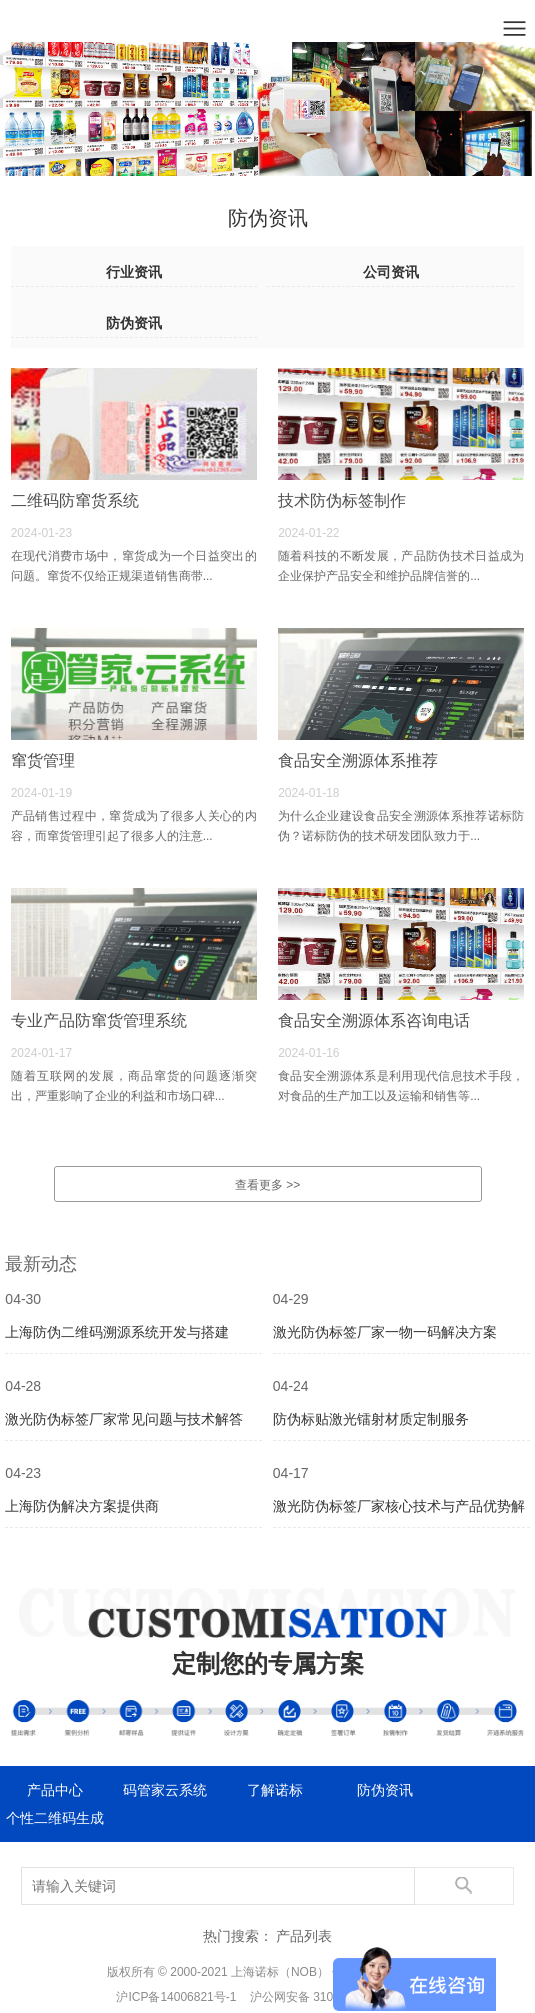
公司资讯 (391, 272)
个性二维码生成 (55, 1818)
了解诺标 (275, 1790)
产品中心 (55, 1790)
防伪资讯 (134, 323)
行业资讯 (134, 272)
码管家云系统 (165, 1790)
